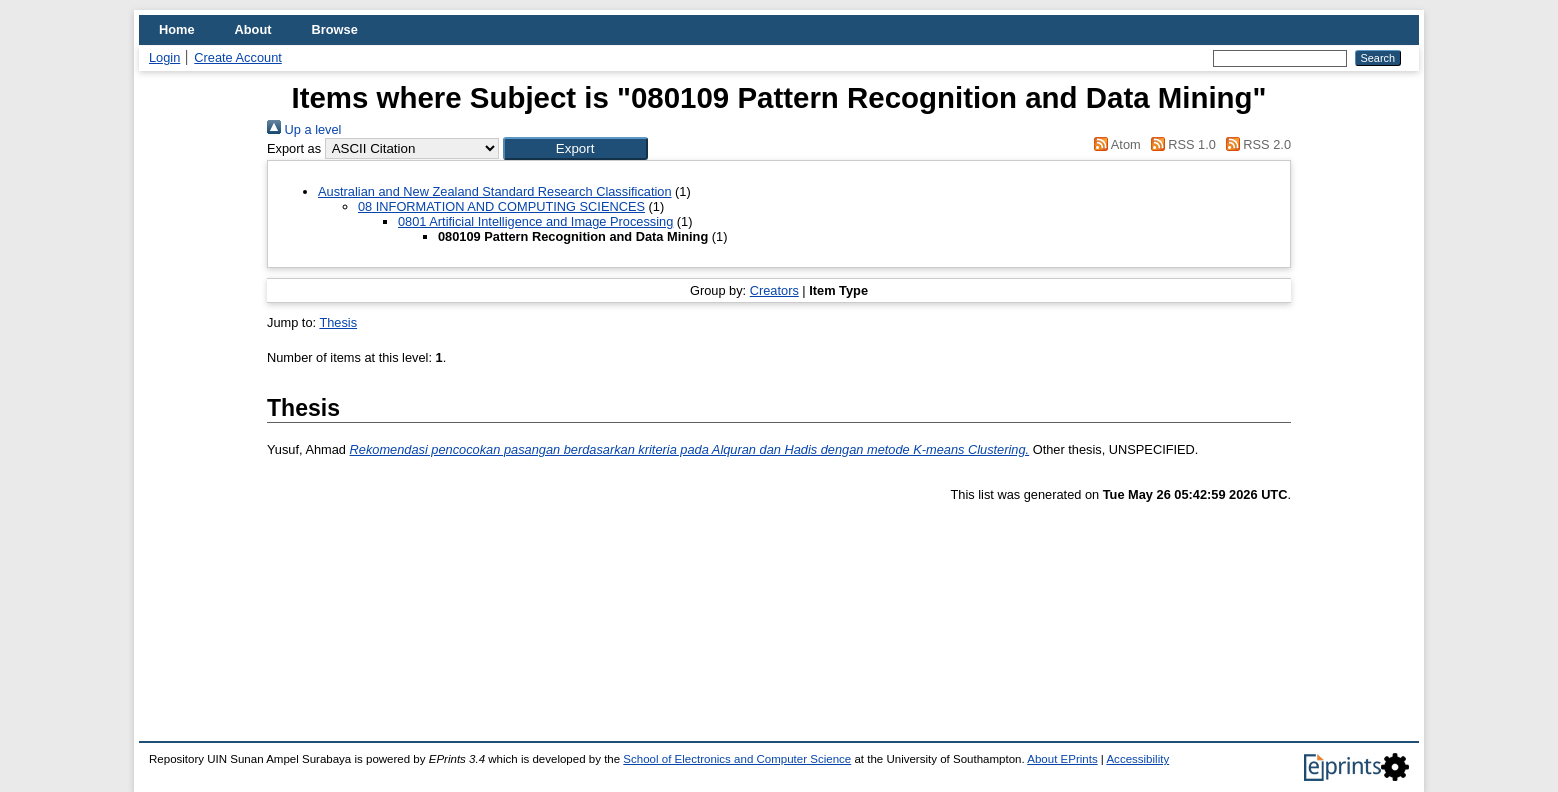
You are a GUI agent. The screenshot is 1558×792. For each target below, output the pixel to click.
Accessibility (1137, 759)
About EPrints (1062, 759)
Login (164, 57)
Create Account (238, 57)
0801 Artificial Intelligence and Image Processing (535, 221)
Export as (294, 148)
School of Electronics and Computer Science (737, 759)
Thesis (338, 322)
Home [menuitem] (177, 29)
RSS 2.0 (1255, 144)
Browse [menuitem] (335, 29)
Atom (1114, 144)
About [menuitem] (253, 29)
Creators (774, 290)
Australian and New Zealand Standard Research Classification (495, 191)
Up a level (304, 129)
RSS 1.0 (1180, 144)
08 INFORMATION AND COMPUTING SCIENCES (501, 206)
